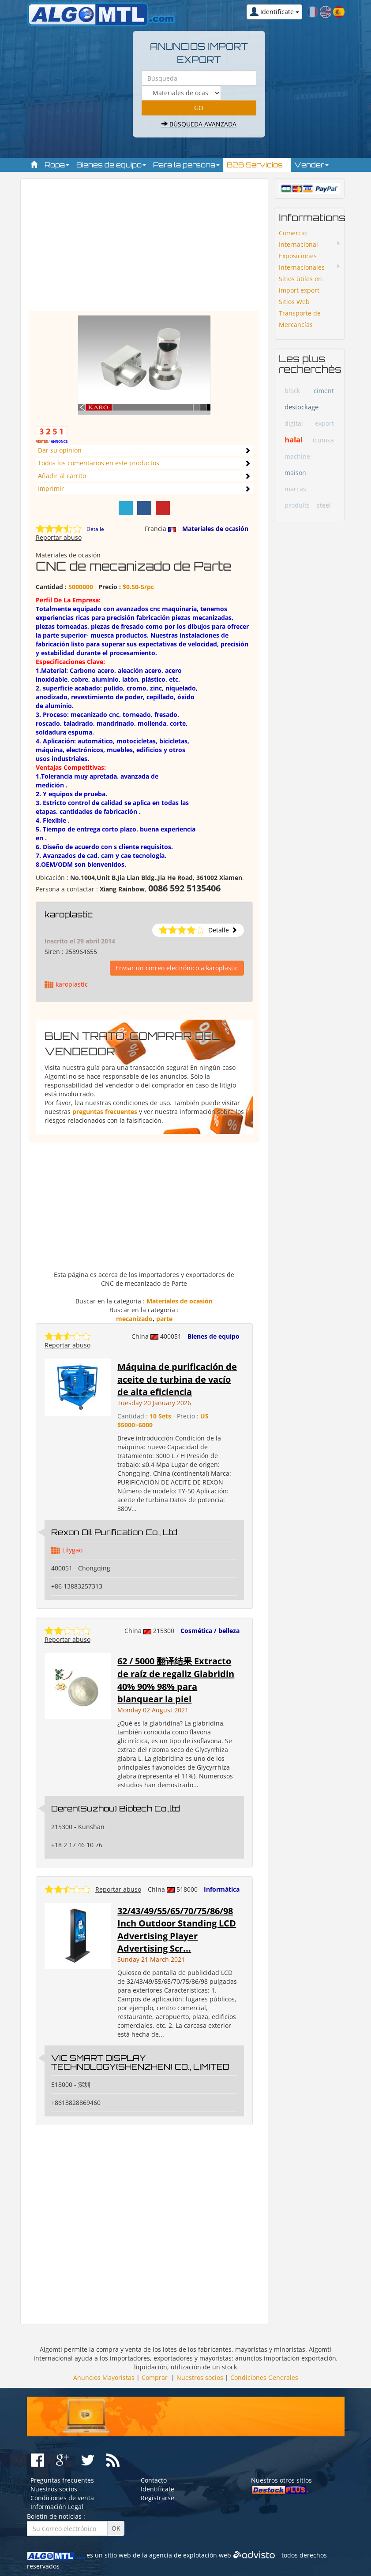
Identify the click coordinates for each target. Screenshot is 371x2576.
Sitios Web (294, 301)
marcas (295, 489)
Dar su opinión (60, 450)
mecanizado (134, 1318)
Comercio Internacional (298, 239)
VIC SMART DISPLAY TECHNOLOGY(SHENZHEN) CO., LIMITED (140, 2062)
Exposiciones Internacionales (302, 261)
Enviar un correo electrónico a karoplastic (177, 968)
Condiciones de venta (62, 2498)
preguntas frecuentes (104, 1111)
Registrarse (157, 2498)
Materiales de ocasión (215, 528)
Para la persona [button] (186, 164)
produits (297, 505)
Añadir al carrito (62, 475)
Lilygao (72, 1550)
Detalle (95, 529)
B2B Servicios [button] (257, 164)
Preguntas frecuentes (62, 2480)
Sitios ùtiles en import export (300, 284)
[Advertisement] (144, 249)
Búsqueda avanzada (198, 124)
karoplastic (69, 914)
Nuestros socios (199, 2377)
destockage (302, 406)
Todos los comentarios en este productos (98, 463)
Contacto (154, 2480)
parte (164, 1318)
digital (294, 423)
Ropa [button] (57, 164)
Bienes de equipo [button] (111, 164)
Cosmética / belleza (210, 1630)
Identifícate (157, 2489)
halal (294, 439)
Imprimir (51, 488)
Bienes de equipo (213, 1336)
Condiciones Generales (264, 2377)
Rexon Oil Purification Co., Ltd (114, 1532)
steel (324, 505)
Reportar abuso (59, 537)
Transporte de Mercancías (300, 319)
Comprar (155, 2377)
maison (295, 472)
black (292, 390)
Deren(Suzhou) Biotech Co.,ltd (115, 1808)
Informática (222, 1889)
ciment (324, 390)
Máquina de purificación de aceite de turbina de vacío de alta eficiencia (177, 1379)
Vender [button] (311, 164)
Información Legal (56, 2506)
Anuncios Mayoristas (104, 2377)
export (324, 423)
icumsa (323, 440)
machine (297, 456)
